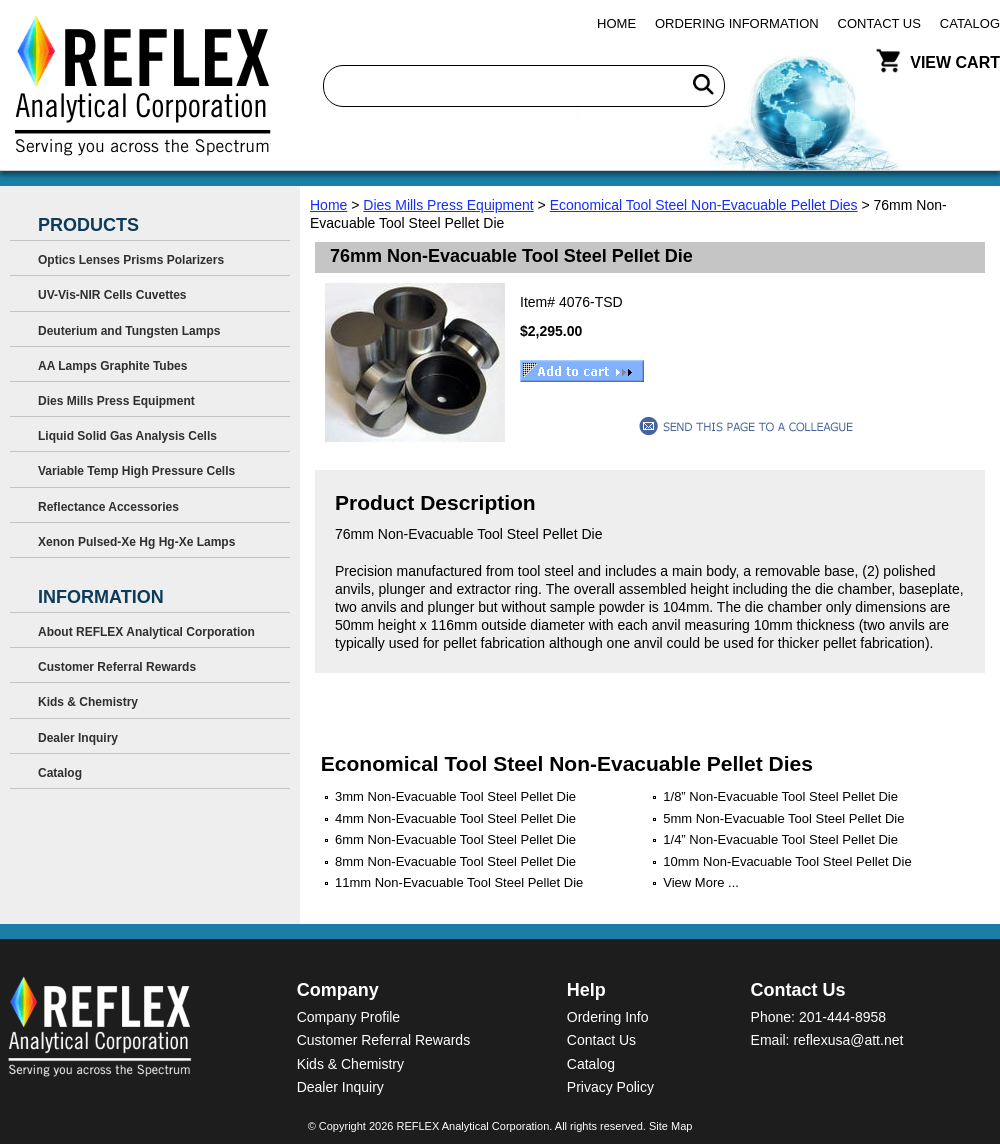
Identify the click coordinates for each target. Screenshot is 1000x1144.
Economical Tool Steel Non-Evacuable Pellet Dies (704, 205)
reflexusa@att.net (848, 1040)
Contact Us (879, 23)
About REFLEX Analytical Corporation (146, 632)
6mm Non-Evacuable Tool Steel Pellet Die (455, 839)
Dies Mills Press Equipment (448, 205)
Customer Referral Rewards (117, 667)
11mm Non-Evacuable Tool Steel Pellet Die (459, 882)
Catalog (970, 23)
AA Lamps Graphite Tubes (112, 366)
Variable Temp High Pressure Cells (136, 471)
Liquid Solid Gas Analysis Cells (127, 436)
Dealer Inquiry (78, 738)
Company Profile (349, 1017)
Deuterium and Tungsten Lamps (129, 331)
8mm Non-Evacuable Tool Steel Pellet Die (455, 861)
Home (616, 23)
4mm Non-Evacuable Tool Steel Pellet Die (455, 818)
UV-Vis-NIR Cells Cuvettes (112, 295)
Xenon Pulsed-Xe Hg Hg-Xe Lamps (136, 542)
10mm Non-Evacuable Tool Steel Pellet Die (787, 861)
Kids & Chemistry (88, 702)
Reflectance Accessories (108, 507)
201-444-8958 (842, 1017)
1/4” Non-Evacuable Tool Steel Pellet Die (780, 839)
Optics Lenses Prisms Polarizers (131, 260)
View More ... (701, 882)
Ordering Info (608, 1017)
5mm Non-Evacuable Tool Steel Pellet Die (783, 818)
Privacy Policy (610, 1087)
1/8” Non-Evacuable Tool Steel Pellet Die (780, 796)
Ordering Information (737, 23)
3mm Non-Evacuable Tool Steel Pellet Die (455, 796)
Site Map (670, 1126)
